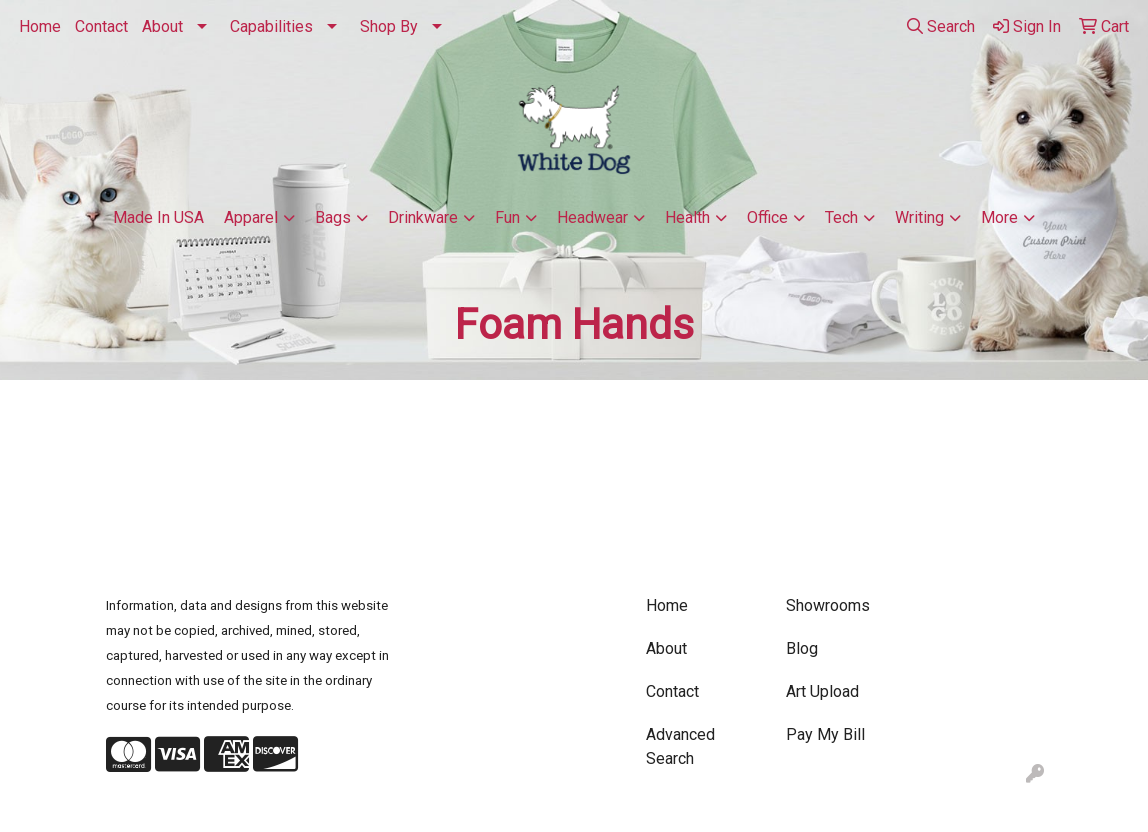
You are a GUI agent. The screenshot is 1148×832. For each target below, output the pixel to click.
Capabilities (271, 26)
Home (40, 26)
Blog (802, 648)
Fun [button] (507, 217)
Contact (101, 26)
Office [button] (767, 217)
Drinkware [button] (423, 217)
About (162, 26)
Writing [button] (919, 217)
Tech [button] (841, 217)
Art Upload (822, 691)
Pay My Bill (825, 734)
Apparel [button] (251, 217)
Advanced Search (680, 746)
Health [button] (687, 217)
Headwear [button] (592, 217)
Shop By (389, 26)
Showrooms (828, 605)
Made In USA (158, 217)
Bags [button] (333, 217)
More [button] (999, 217)
